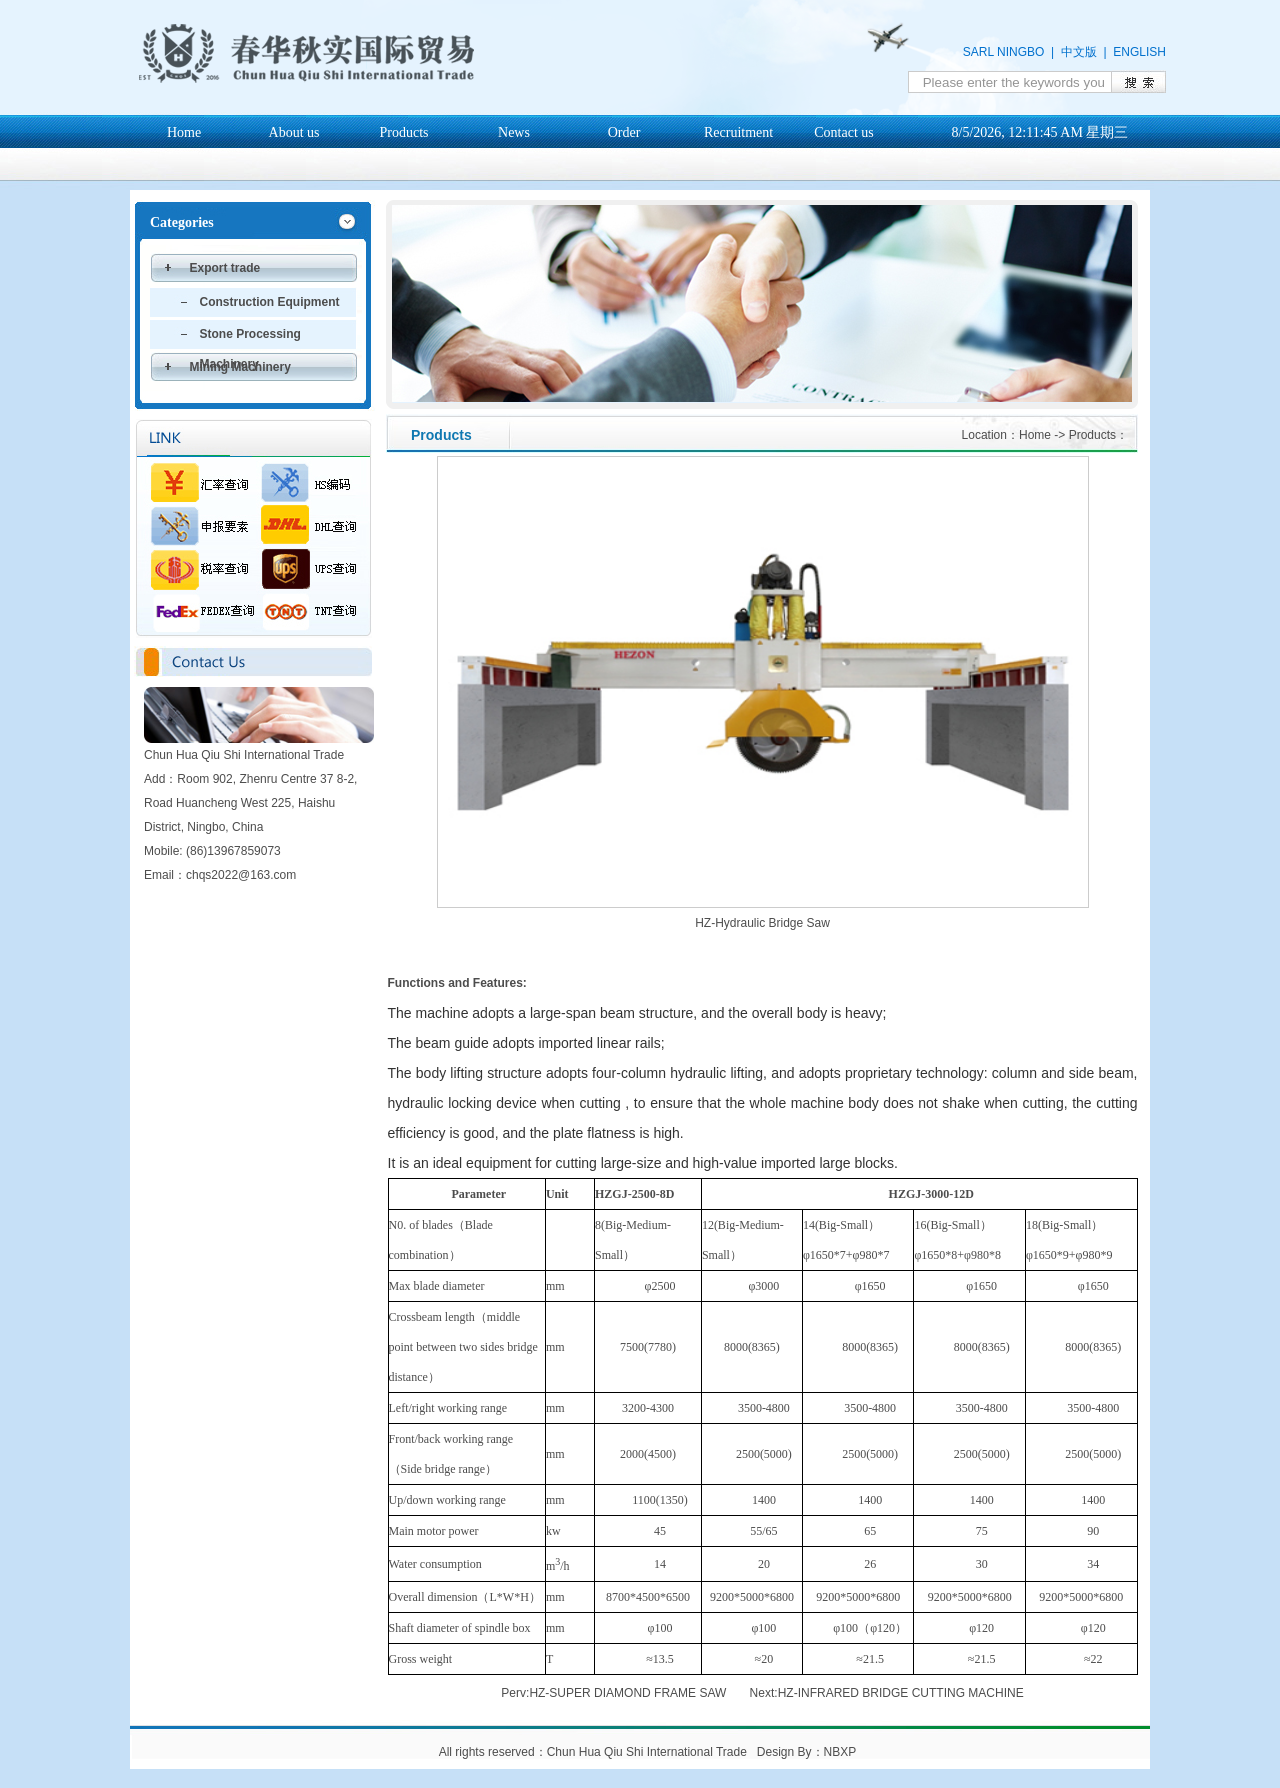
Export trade (225, 268)
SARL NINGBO (1004, 52)
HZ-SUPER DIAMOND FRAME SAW (627, 1693)
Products (404, 132)
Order (624, 132)
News (514, 132)
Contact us (844, 132)
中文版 (1079, 52)
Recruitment (738, 132)
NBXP (840, 1752)
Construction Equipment (270, 302)
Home (184, 132)
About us (294, 132)
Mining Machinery (240, 367)
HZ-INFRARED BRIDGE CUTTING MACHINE (901, 1693)
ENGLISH (1139, 52)
